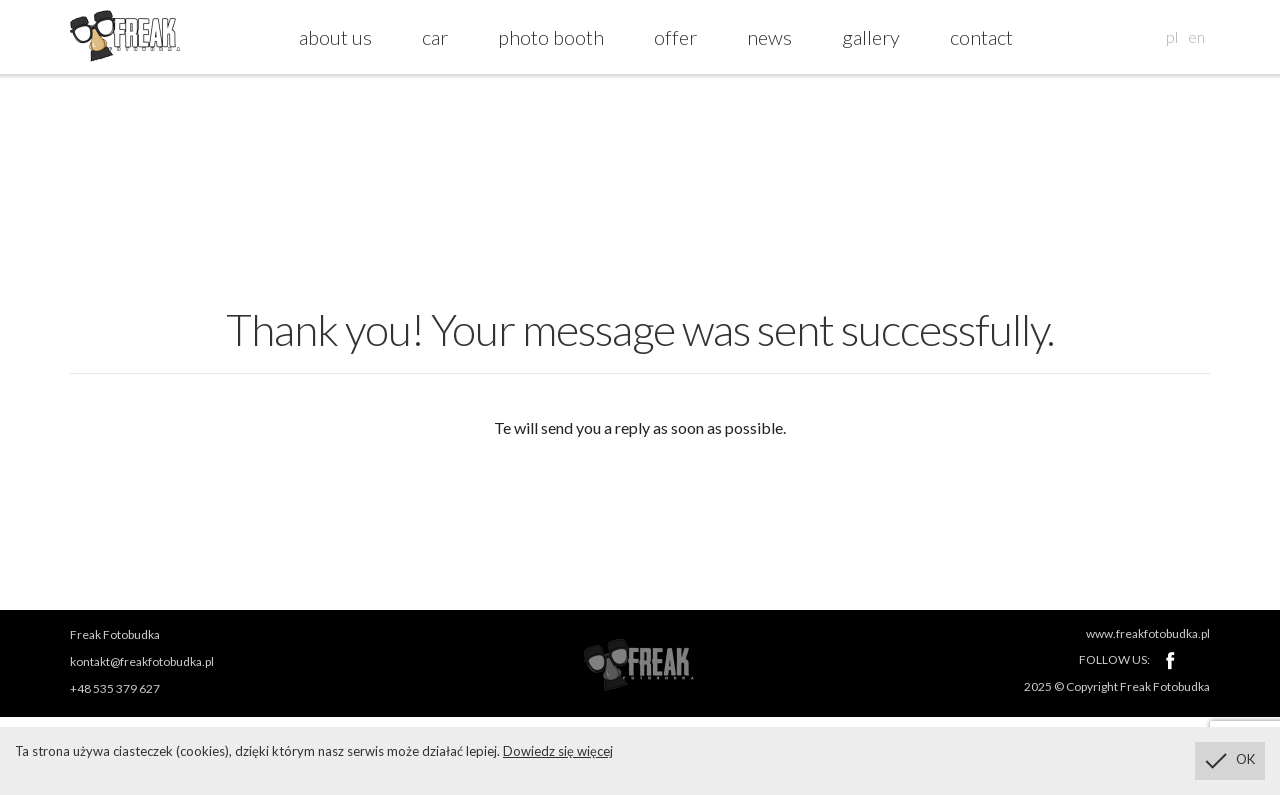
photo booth (551, 37)
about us (335, 37)
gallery (871, 37)
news (769, 37)
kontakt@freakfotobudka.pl (142, 661)
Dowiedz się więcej (558, 751)
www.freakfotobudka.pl (1148, 633)
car (435, 37)
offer (675, 37)
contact (981, 37)
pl (1172, 36)
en (1196, 36)
